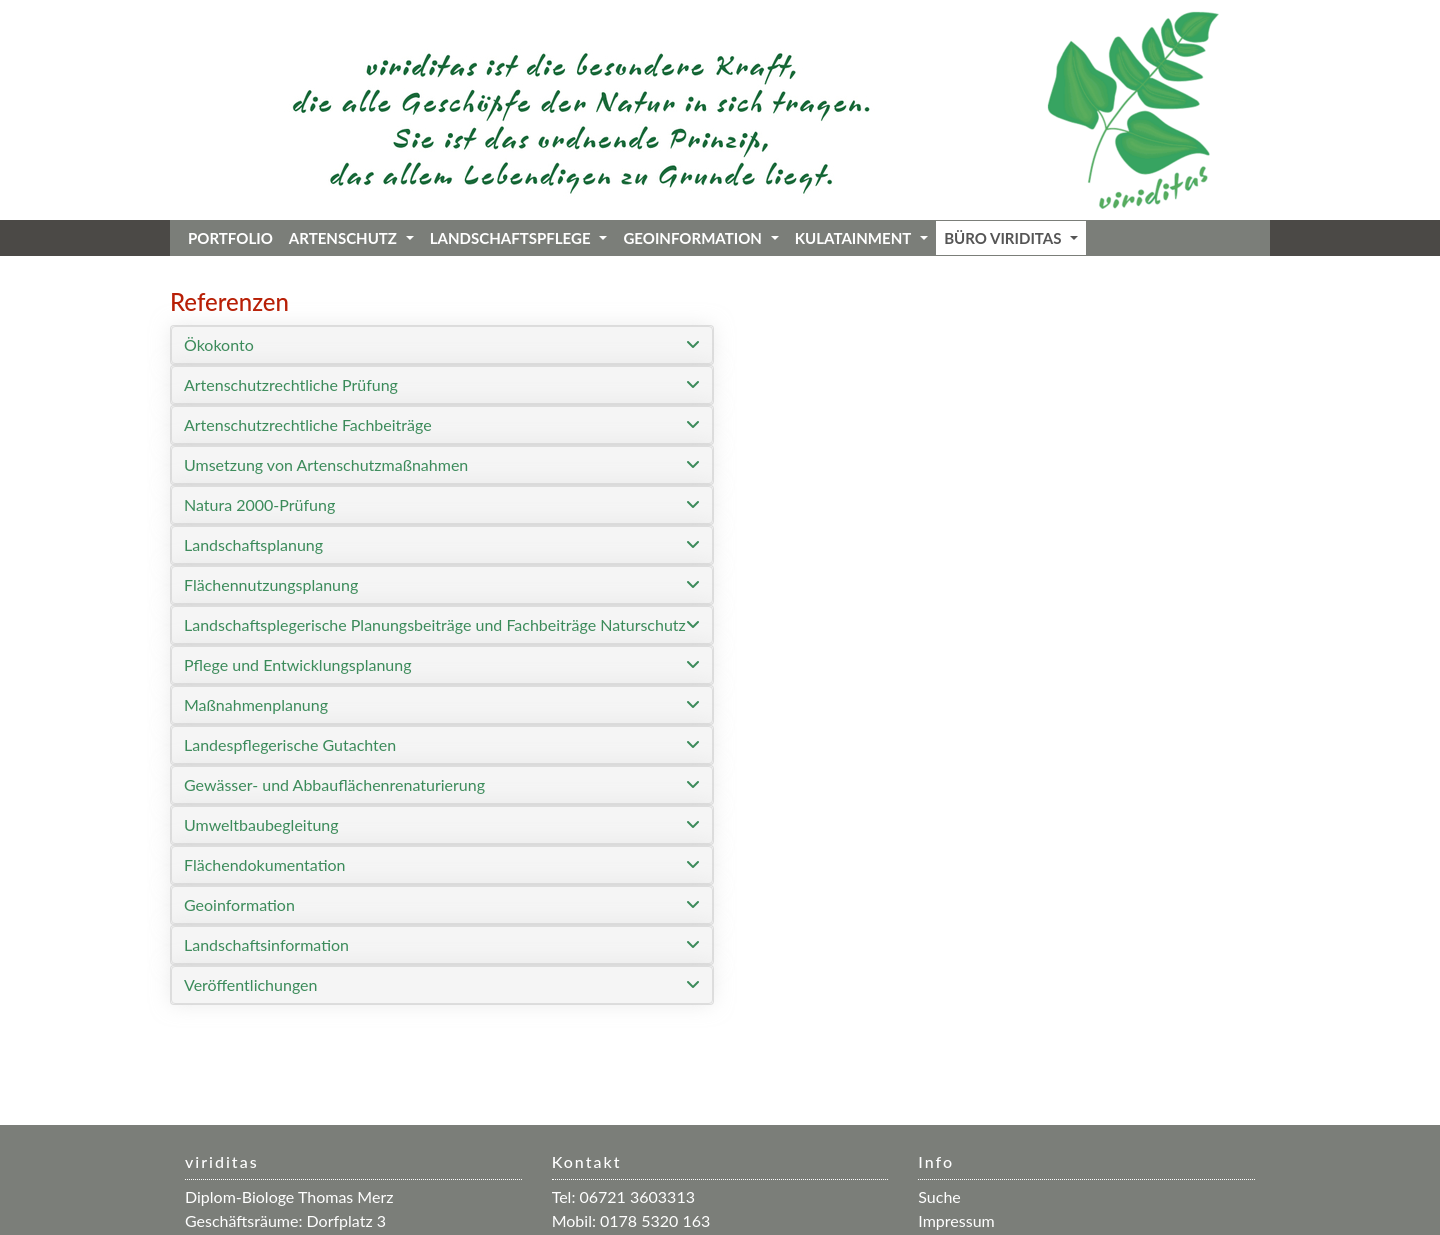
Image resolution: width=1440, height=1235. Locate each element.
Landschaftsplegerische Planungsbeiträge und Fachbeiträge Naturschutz (435, 624)
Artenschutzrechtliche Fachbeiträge (308, 424)
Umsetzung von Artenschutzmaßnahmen (326, 464)
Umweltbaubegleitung (261, 824)
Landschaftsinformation (266, 944)
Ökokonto (219, 344)
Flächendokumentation (265, 864)
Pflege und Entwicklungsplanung (298, 664)
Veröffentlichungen (250, 984)
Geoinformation (239, 904)
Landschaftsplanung (253, 544)
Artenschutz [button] (351, 238)
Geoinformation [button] (700, 238)
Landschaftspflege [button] (519, 238)
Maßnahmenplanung (256, 704)
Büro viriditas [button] (1011, 238)
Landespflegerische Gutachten (290, 744)
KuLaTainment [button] (861, 238)
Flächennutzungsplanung (271, 584)
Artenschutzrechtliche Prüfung (291, 384)
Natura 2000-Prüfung (259, 504)
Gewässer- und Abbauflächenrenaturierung (334, 784)
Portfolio (230, 238)
